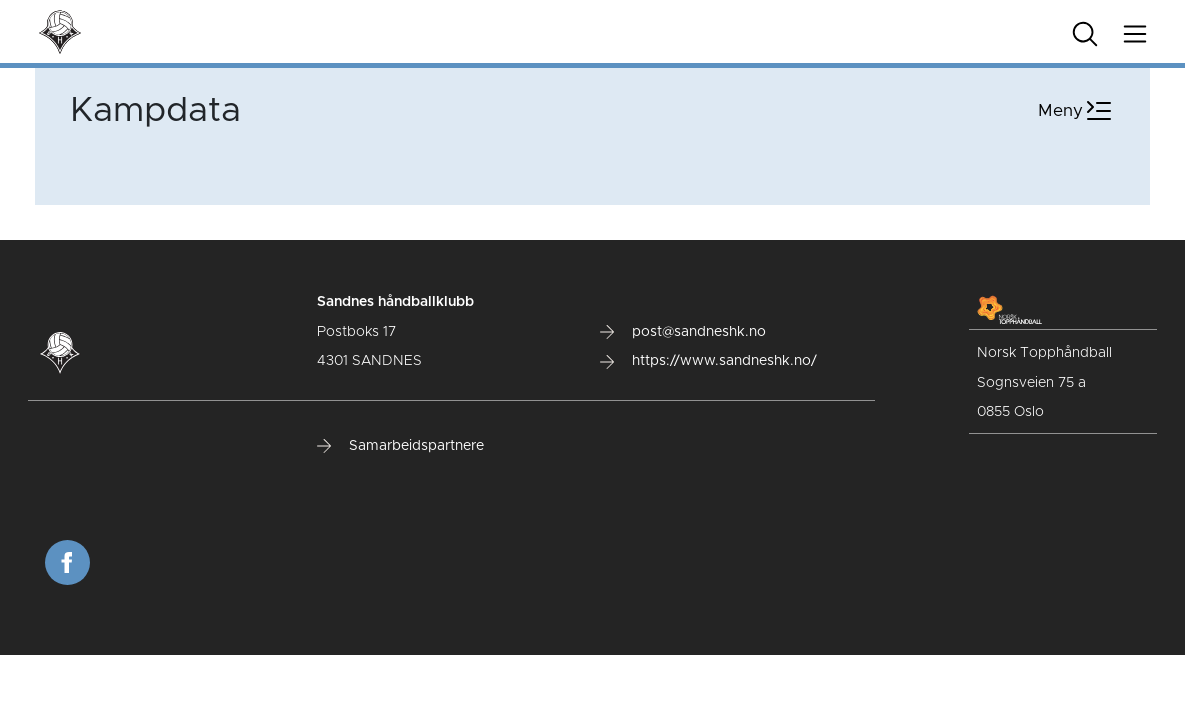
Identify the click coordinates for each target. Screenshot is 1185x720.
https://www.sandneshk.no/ (708, 361)
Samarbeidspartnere (400, 446)
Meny (1076, 111)
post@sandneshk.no (683, 332)
